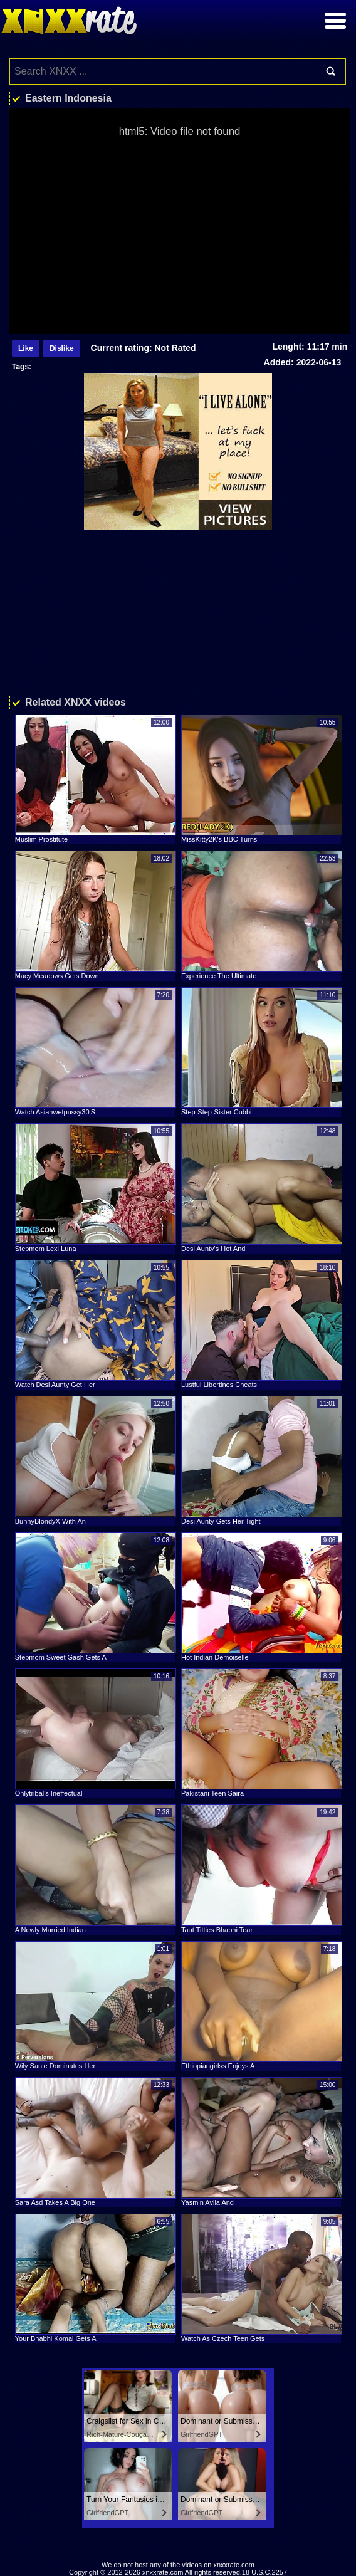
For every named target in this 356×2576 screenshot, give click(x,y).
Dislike (62, 348)
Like (25, 348)
